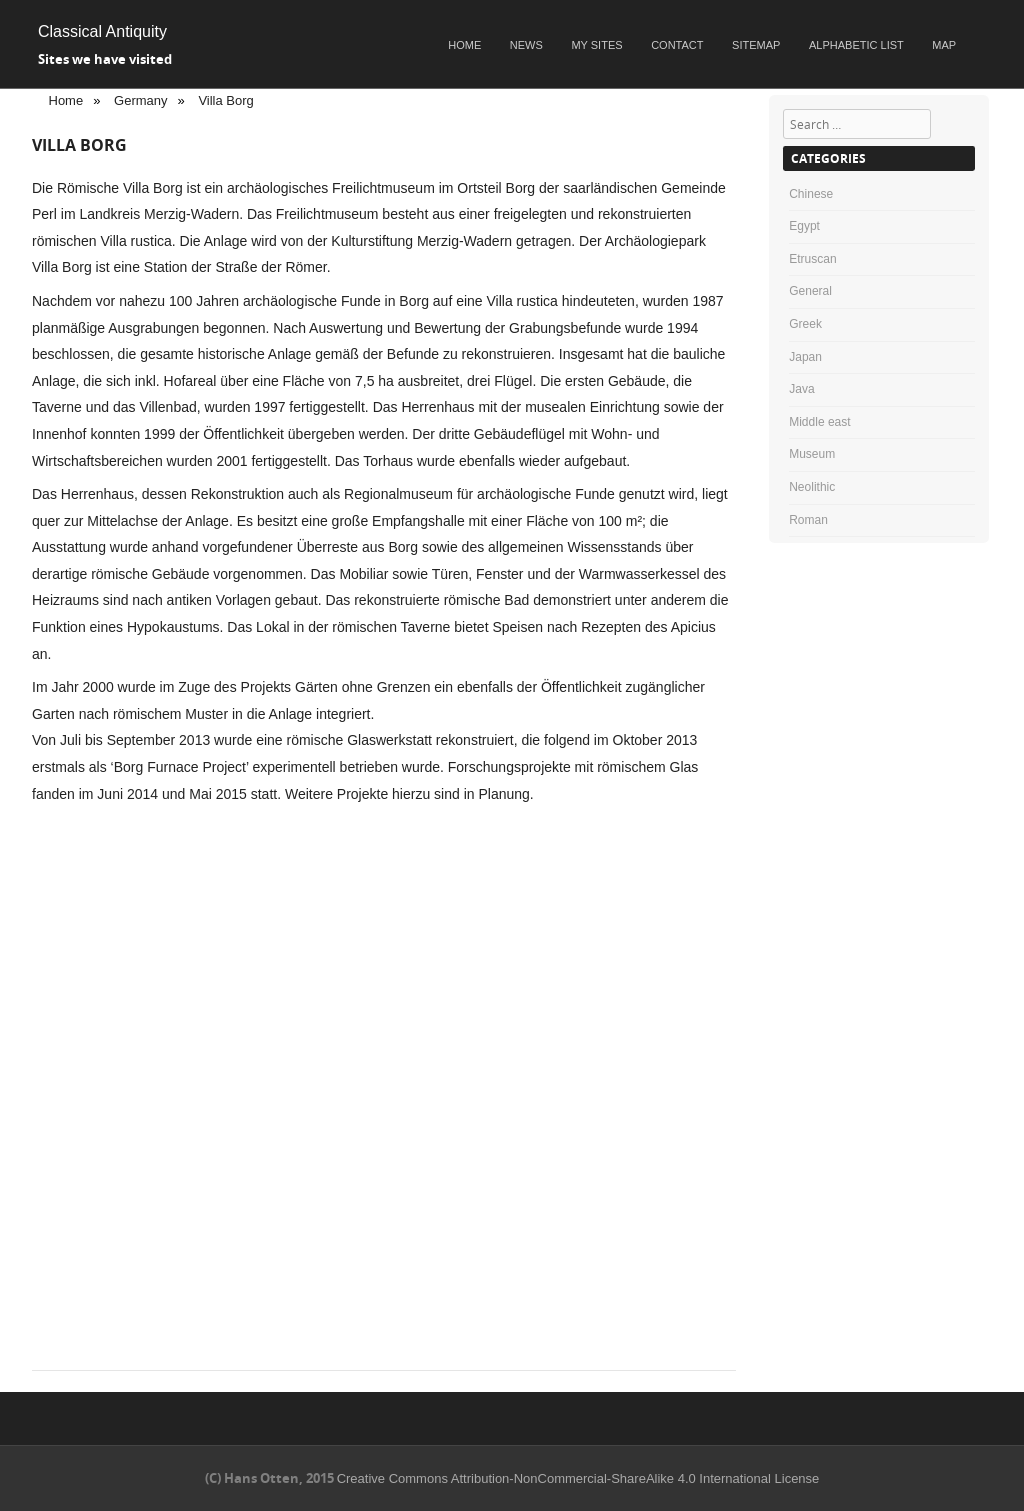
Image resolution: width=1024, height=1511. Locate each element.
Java (801, 389)
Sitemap (756, 45)
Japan (805, 357)
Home (464, 45)
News (526, 45)
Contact (677, 45)
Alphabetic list (856, 45)
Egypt (804, 226)
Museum (812, 454)
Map (944, 45)
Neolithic (812, 487)
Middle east (819, 422)
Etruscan (812, 259)
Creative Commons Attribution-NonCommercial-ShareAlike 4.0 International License (578, 1478)
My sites (596, 45)
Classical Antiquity (102, 31)
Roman (808, 520)
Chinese (811, 194)
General (810, 291)
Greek (805, 324)
